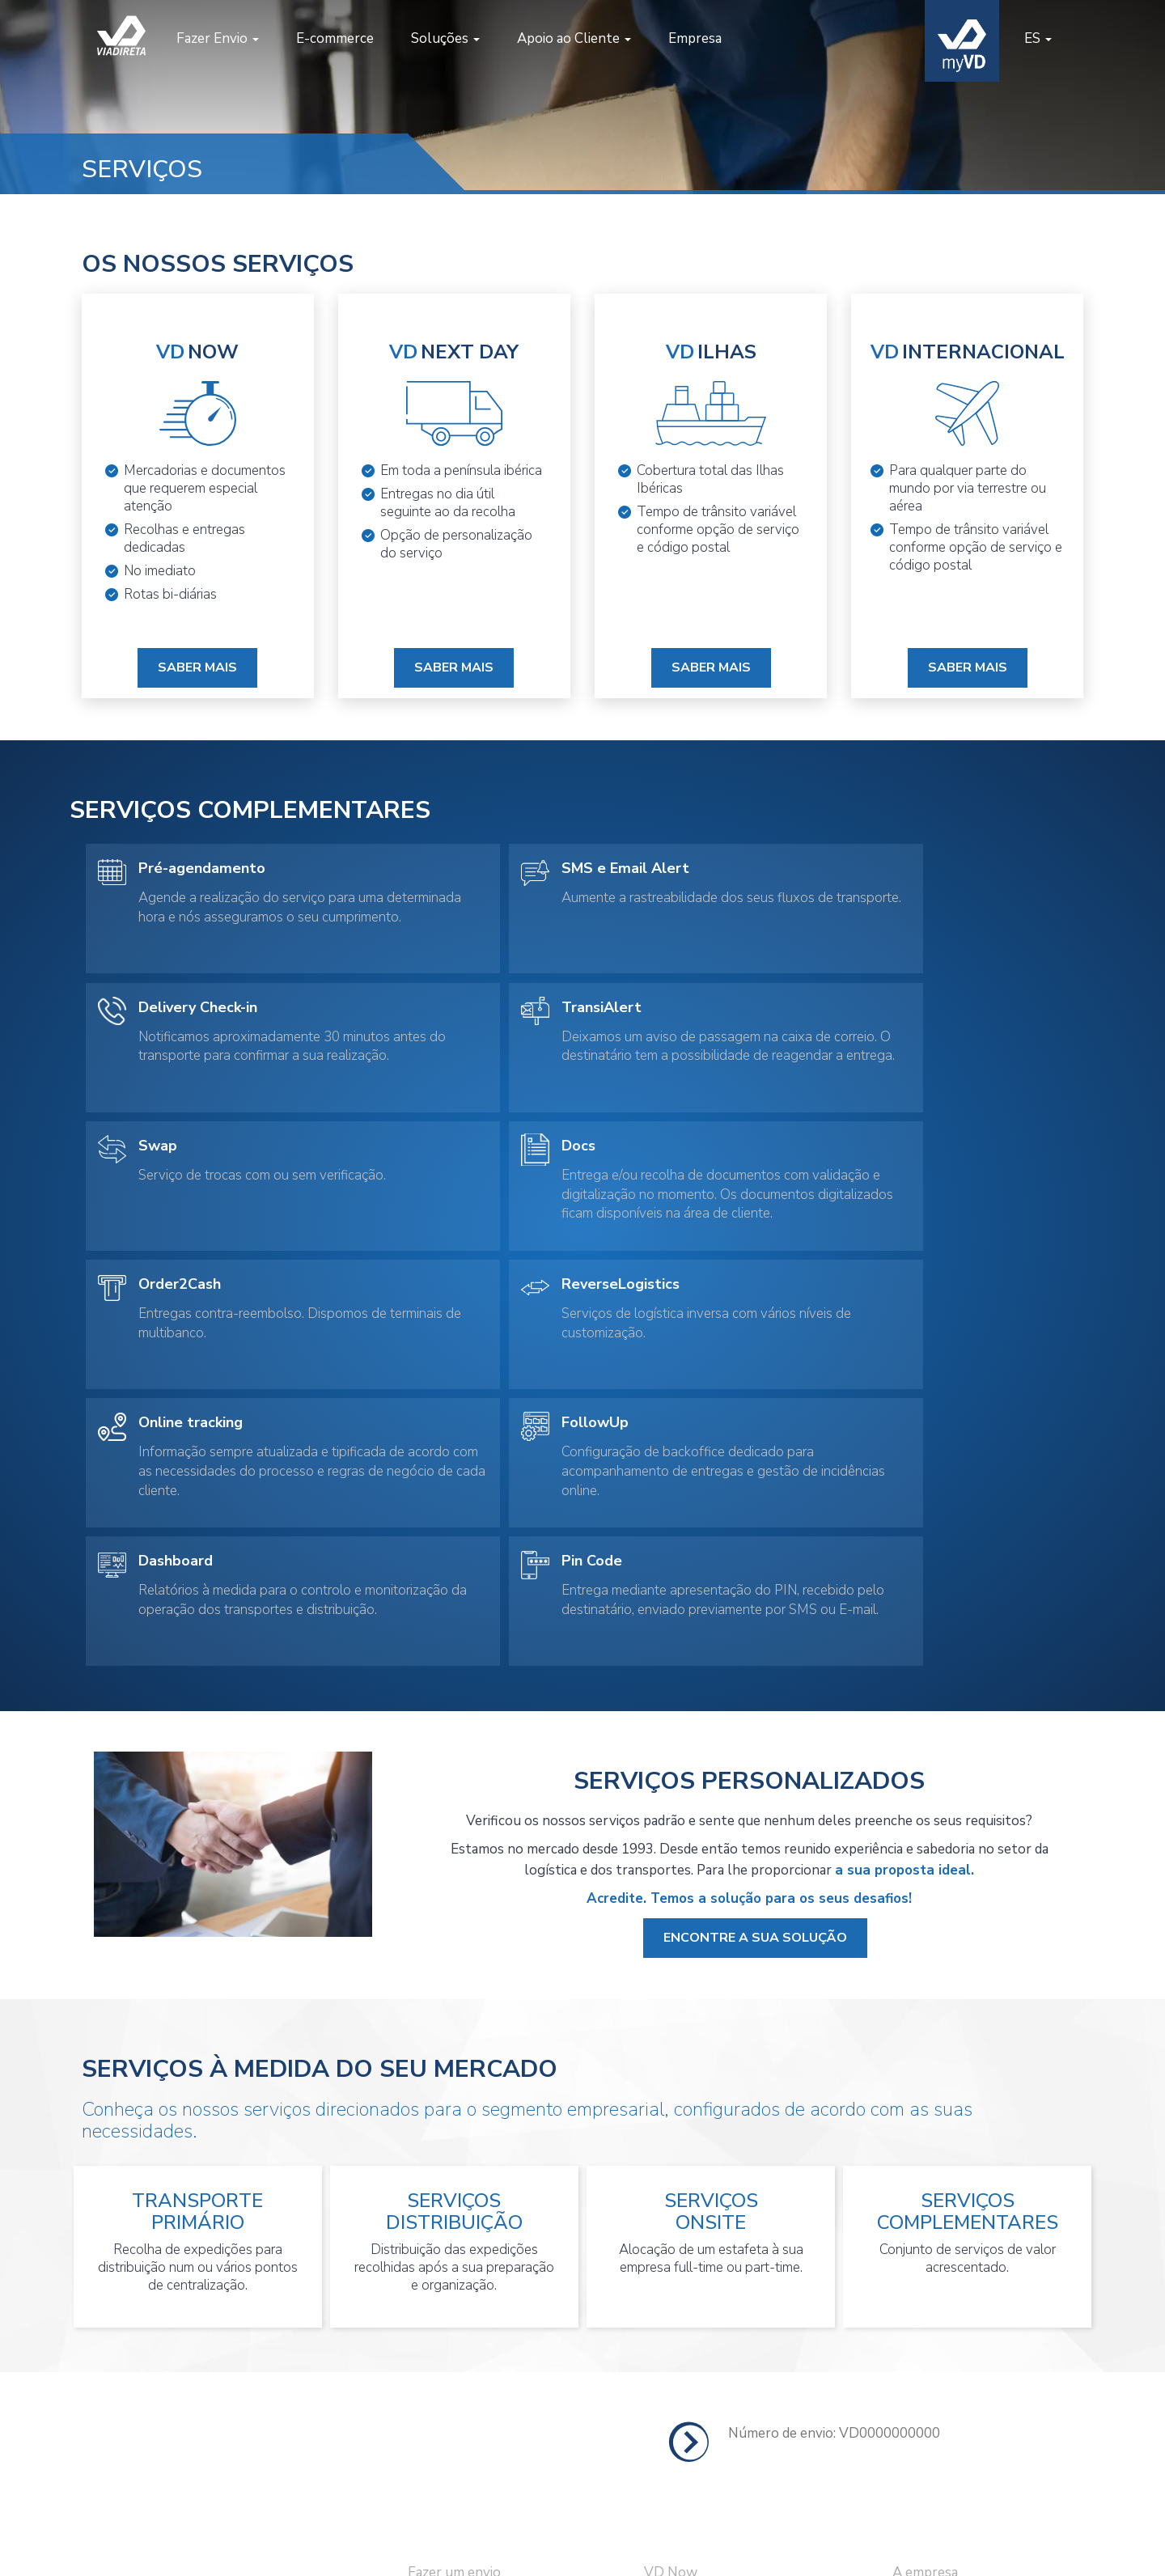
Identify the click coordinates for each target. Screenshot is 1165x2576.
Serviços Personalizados (718, 2429)
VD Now (670, 2295)
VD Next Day (685, 2328)
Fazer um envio (454, 2295)
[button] (215, 39)
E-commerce (332, 38)
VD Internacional (697, 2395)
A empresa (925, 2295)
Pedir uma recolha (463, 2328)
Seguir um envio (457, 2362)
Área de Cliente (455, 2429)
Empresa (692, 38)
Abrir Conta (928, 2328)
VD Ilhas (670, 2362)
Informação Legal (945, 2395)
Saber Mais (197, 666)
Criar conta (442, 2395)
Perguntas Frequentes (962, 2362)
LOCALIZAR (1014, 2155)
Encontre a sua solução (755, 1661)
